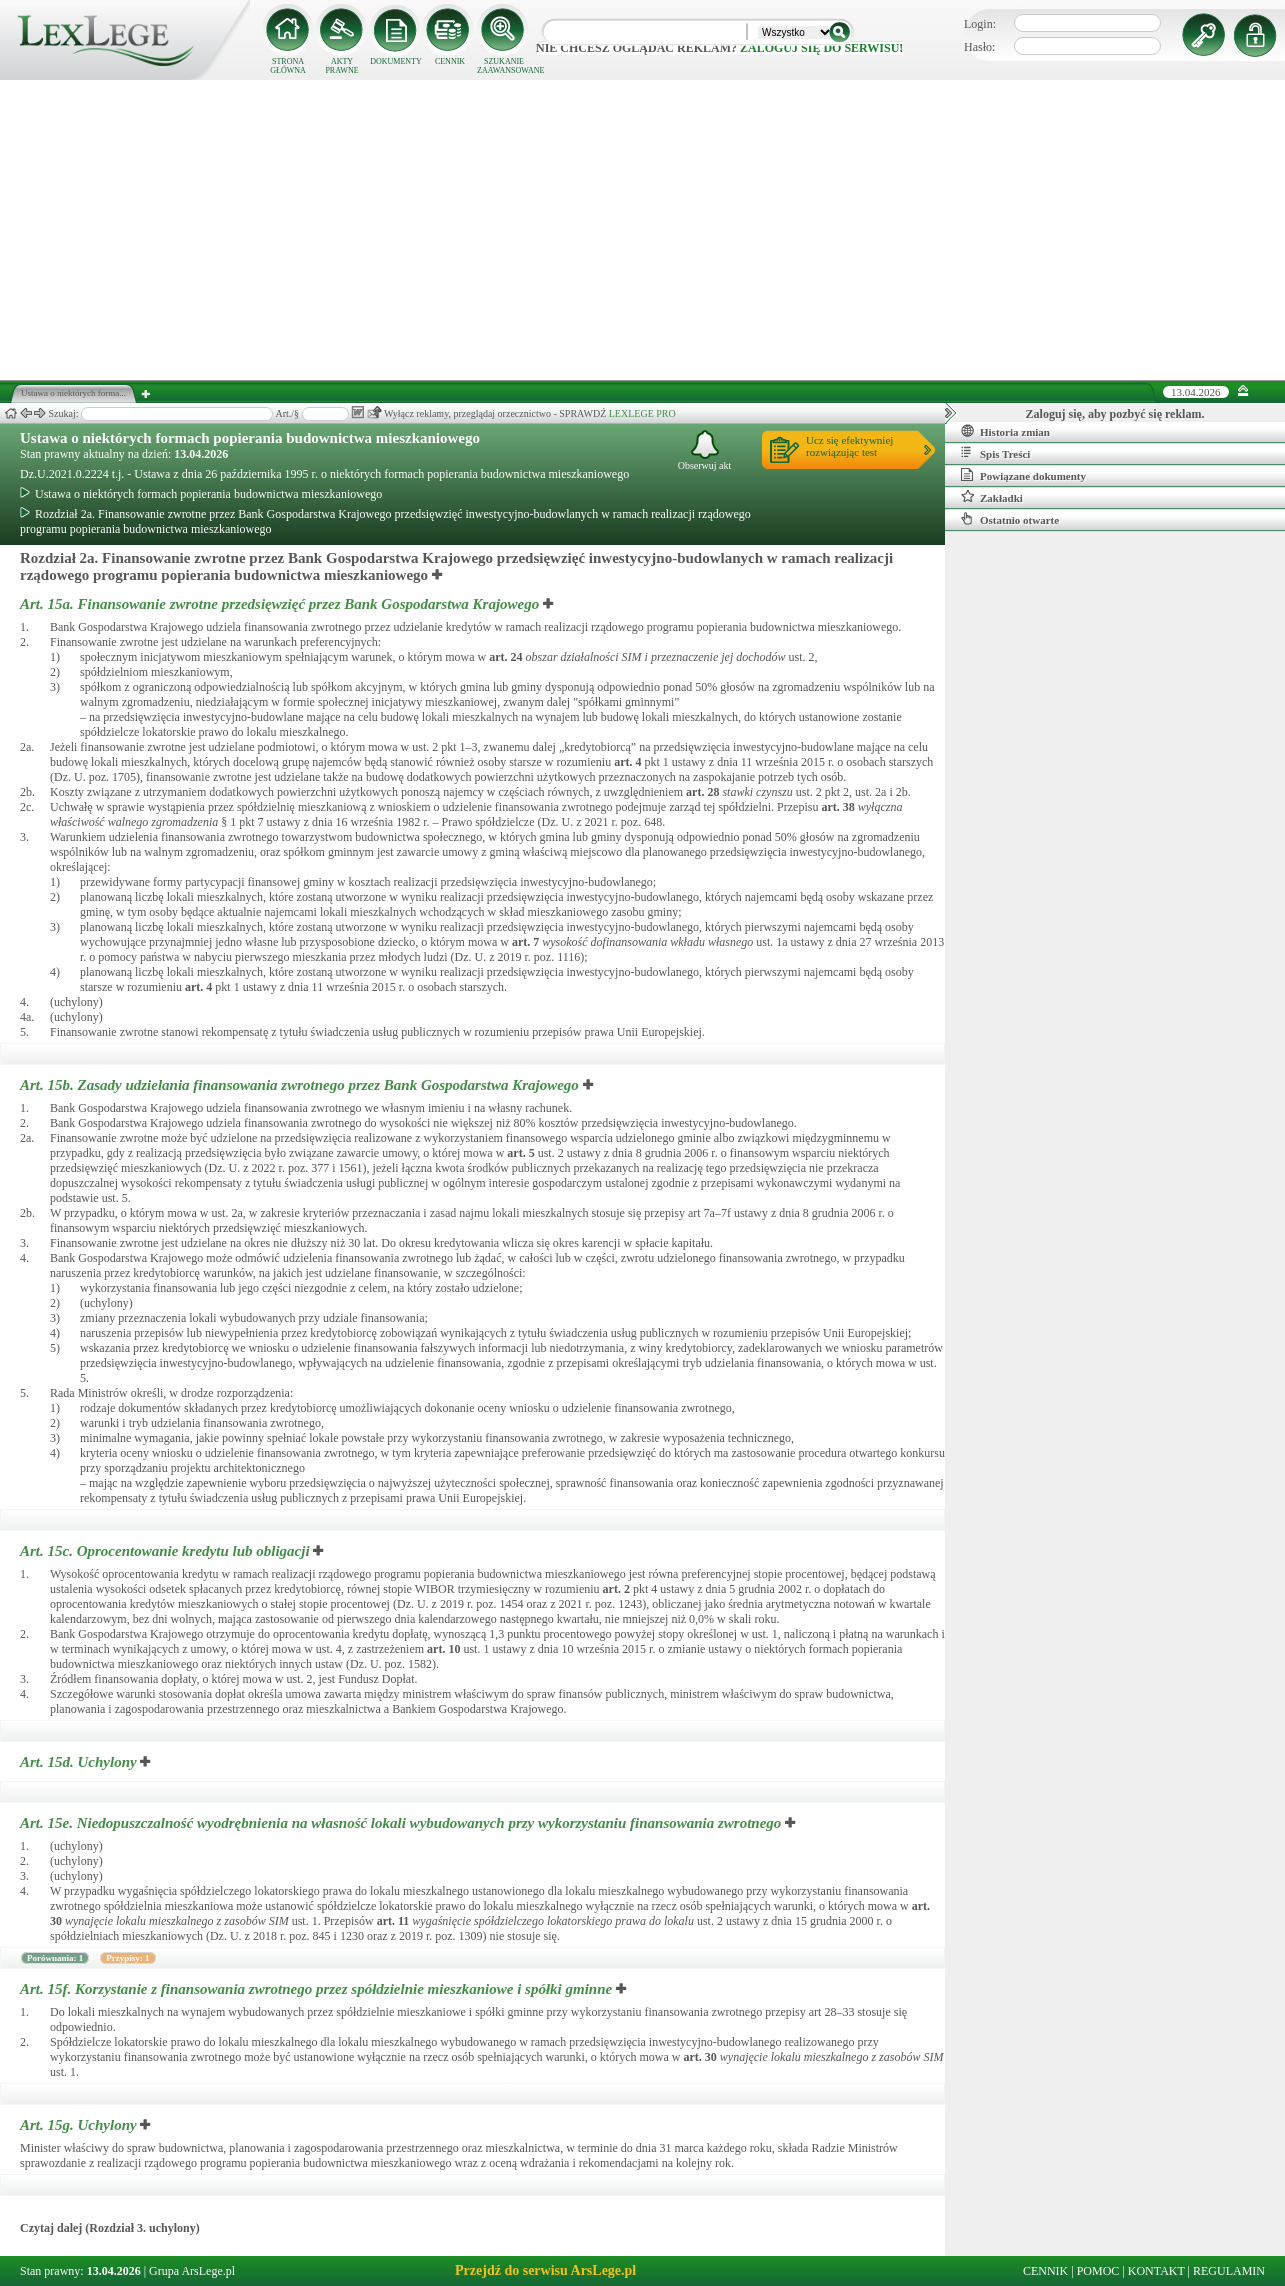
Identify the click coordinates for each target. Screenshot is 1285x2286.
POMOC (1098, 2271)
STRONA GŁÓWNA (288, 66)
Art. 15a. (281, 604)
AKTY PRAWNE (341, 66)
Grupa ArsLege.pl (192, 2271)
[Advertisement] (643, 230)
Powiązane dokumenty (1023, 475)
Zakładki (992, 497)
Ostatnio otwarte (1010, 519)
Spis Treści (995, 453)
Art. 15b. (301, 1085)
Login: (980, 24)
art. (505, 657)
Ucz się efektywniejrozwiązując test (849, 446)
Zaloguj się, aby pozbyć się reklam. (1115, 414)
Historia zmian (1005, 431)
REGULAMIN (1229, 2271)
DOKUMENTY (396, 61)
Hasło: (979, 47)
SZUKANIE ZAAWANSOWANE (504, 66)
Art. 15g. (80, 2125)
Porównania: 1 (55, 1958)
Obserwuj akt (705, 450)
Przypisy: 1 (127, 1958)
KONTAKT (1156, 2271)
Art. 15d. (80, 1762)
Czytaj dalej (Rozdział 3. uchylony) (110, 2228)
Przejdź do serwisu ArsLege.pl (545, 2270)
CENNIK (450, 61)
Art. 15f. (318, 1989)
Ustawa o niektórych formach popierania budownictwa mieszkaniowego (250, 438)
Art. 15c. (166, 1551)
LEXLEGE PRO (642, 413)
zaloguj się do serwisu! (821, 48)
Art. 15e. (402, 1823)
